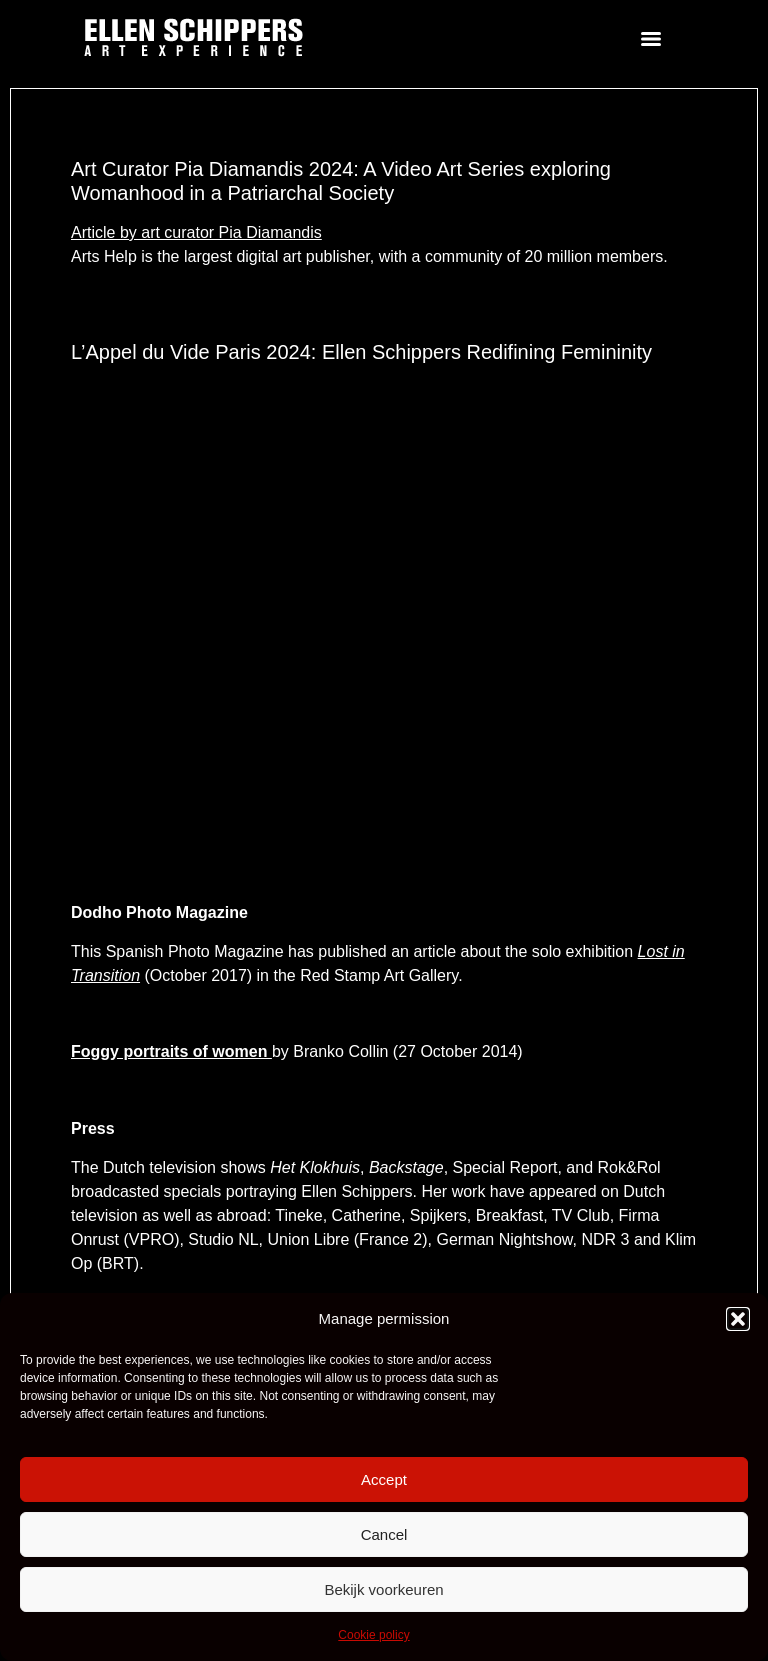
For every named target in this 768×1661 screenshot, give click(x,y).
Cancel (384, 1534)
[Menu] (651, 39)
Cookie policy (373, 1635)
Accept (384, 1479)
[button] (738, 1319)
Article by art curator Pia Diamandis (196, 232)
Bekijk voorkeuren (383, 1589)
